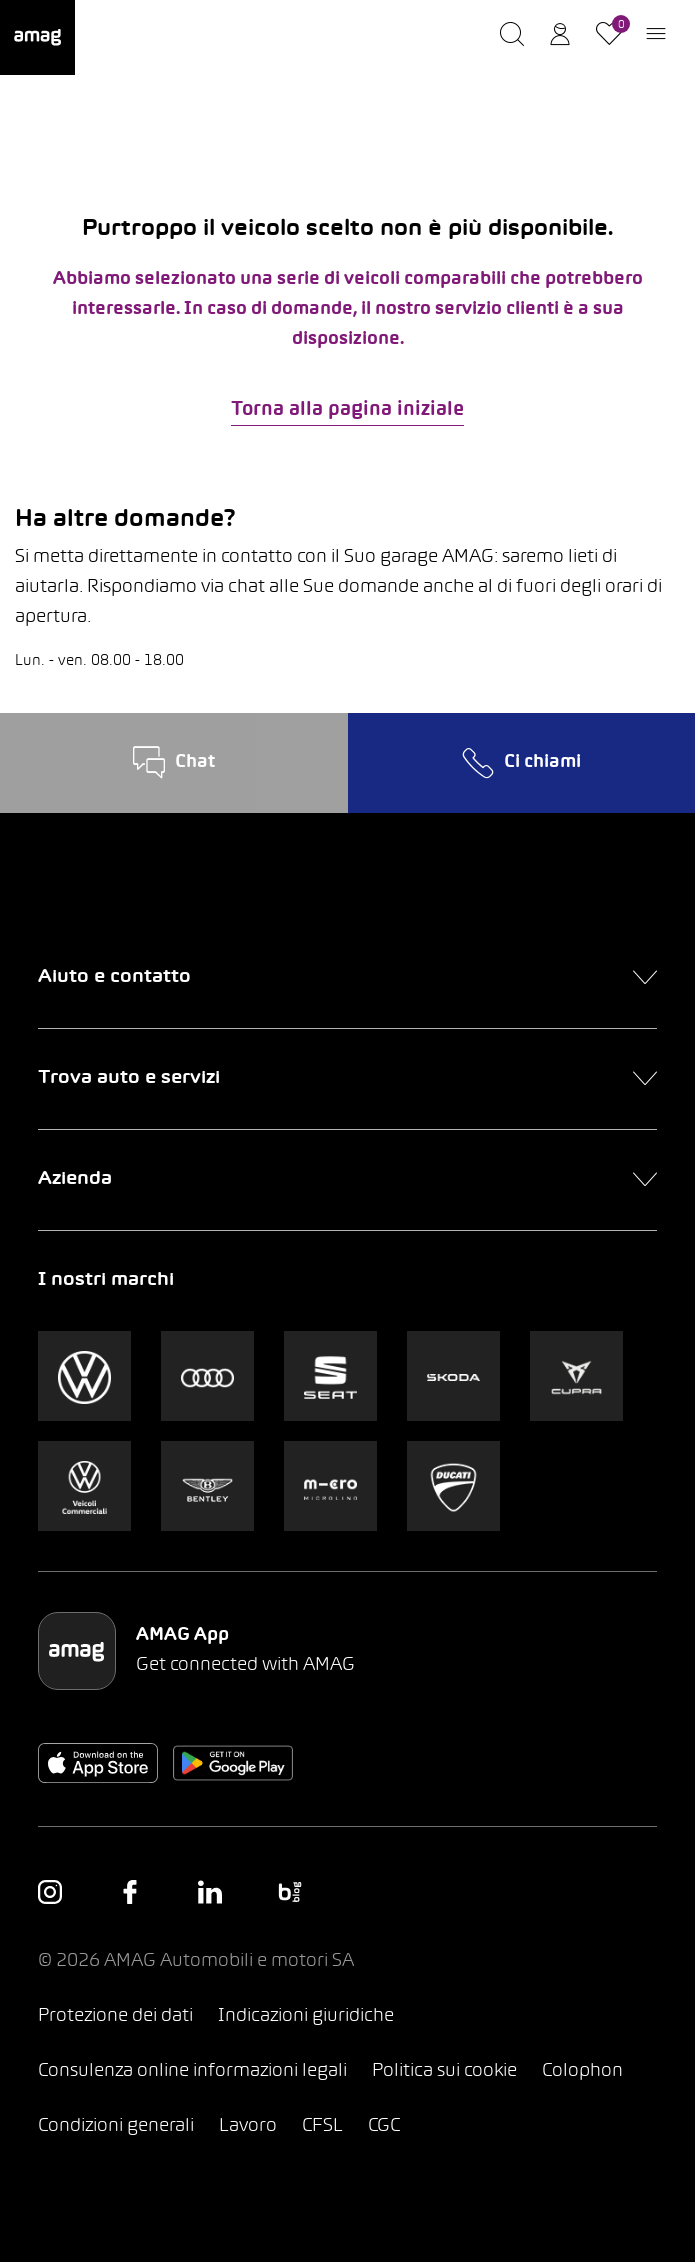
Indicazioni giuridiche (306, 2016)
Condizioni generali (116, 2126)
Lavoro (248, 2126)
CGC (384, 2126)
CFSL (322, 2126)
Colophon (582, 2071)
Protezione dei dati (115, 2016)
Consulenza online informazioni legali (192, 2071)
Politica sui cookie (444, 2071)
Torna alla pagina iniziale (347, 410)
